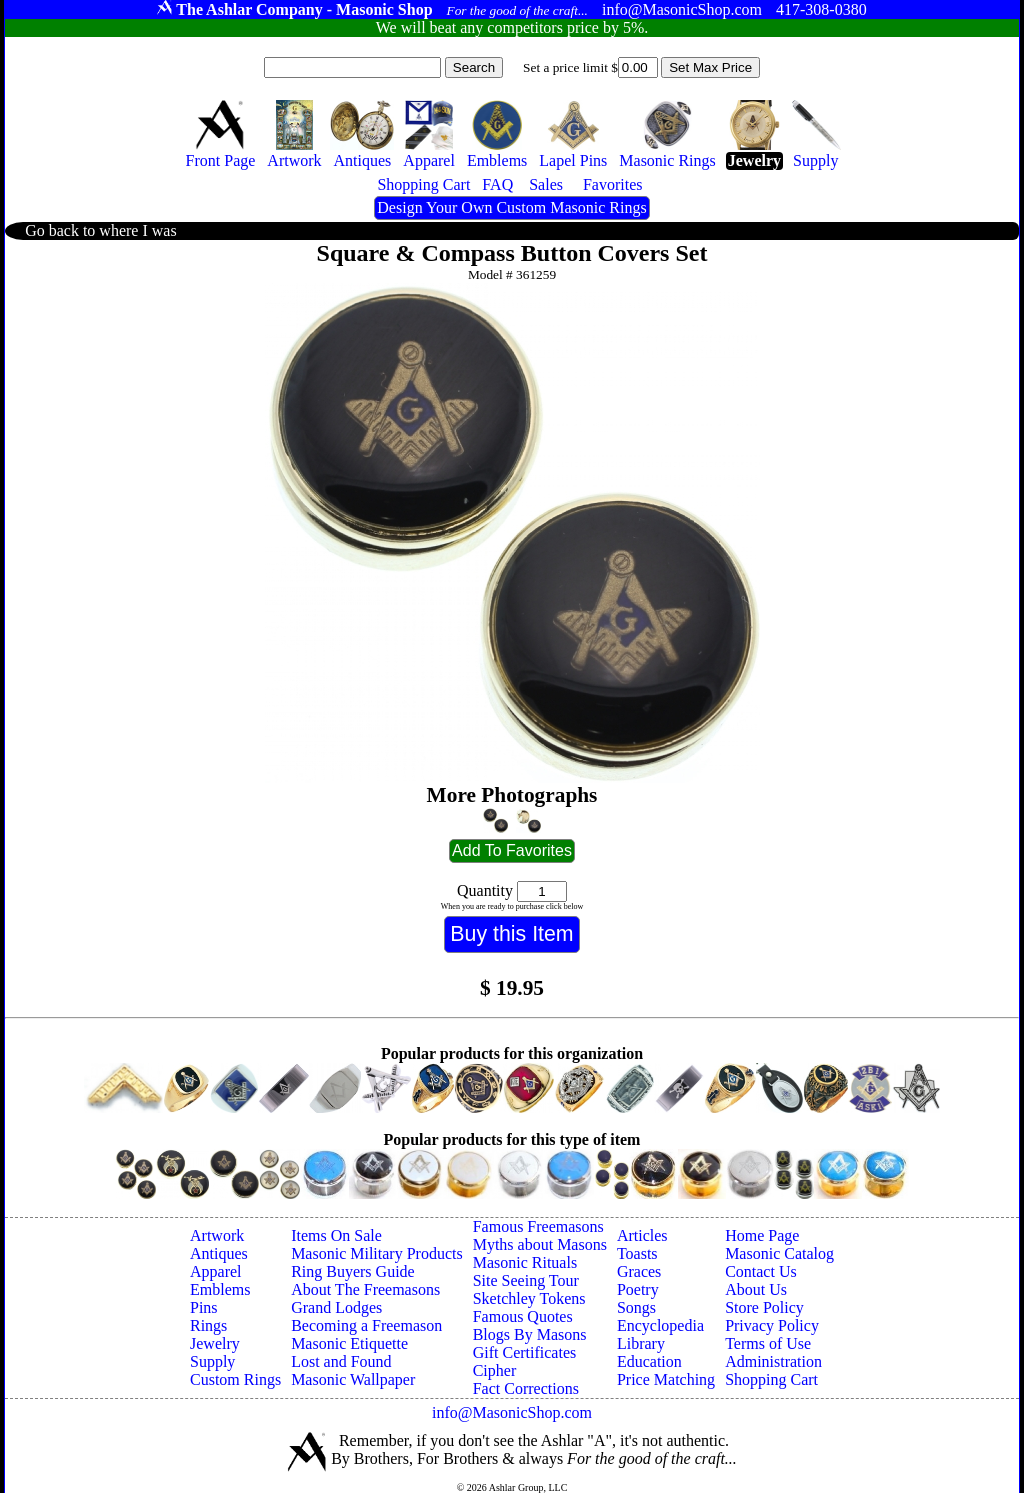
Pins (204, 1307)
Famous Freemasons (538, 1226)
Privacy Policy (772, 1325)
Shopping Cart (771, 1379)
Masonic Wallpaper (353, 1379)
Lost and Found (341, 1361)
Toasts (637, 1253)
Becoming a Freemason (366, 1325)
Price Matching (666, 1379)
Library (641, 1343)
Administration (773, 1361)
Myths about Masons (540, 1244)
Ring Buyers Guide (353, 1271)
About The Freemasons (365, 1289)
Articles (642, 1235)
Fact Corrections (526, 1388)
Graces (639, 1271)
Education (649, 1361)
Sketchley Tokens (529, 1298)
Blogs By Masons (530, 1334)
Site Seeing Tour (526, 1280)
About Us (756, 1289)
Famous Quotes (523, 1316)
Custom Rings (235, 1379)
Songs (636, 1307)
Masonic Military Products (377, 1253)
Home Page (762, 1235)
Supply (212, 1361)
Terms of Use (768, 1343)
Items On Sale (336, 1235)
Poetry (638, 1289)
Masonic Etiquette (349, 1343)
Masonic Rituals (525, 1262)
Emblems (220, 1289)
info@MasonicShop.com (512, 1412)
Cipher (495, 1370)
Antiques (219, 1253)
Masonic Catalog (779, 1253)
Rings (208, 1325)
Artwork (217, 1235)
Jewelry (215, 1343)
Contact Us (761, 1271)
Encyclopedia (660, 1325)
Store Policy (764, 1307)
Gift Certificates (525, 1352)
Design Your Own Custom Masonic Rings (511, 207)
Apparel (216, 1271)
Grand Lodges (336, 1307)
